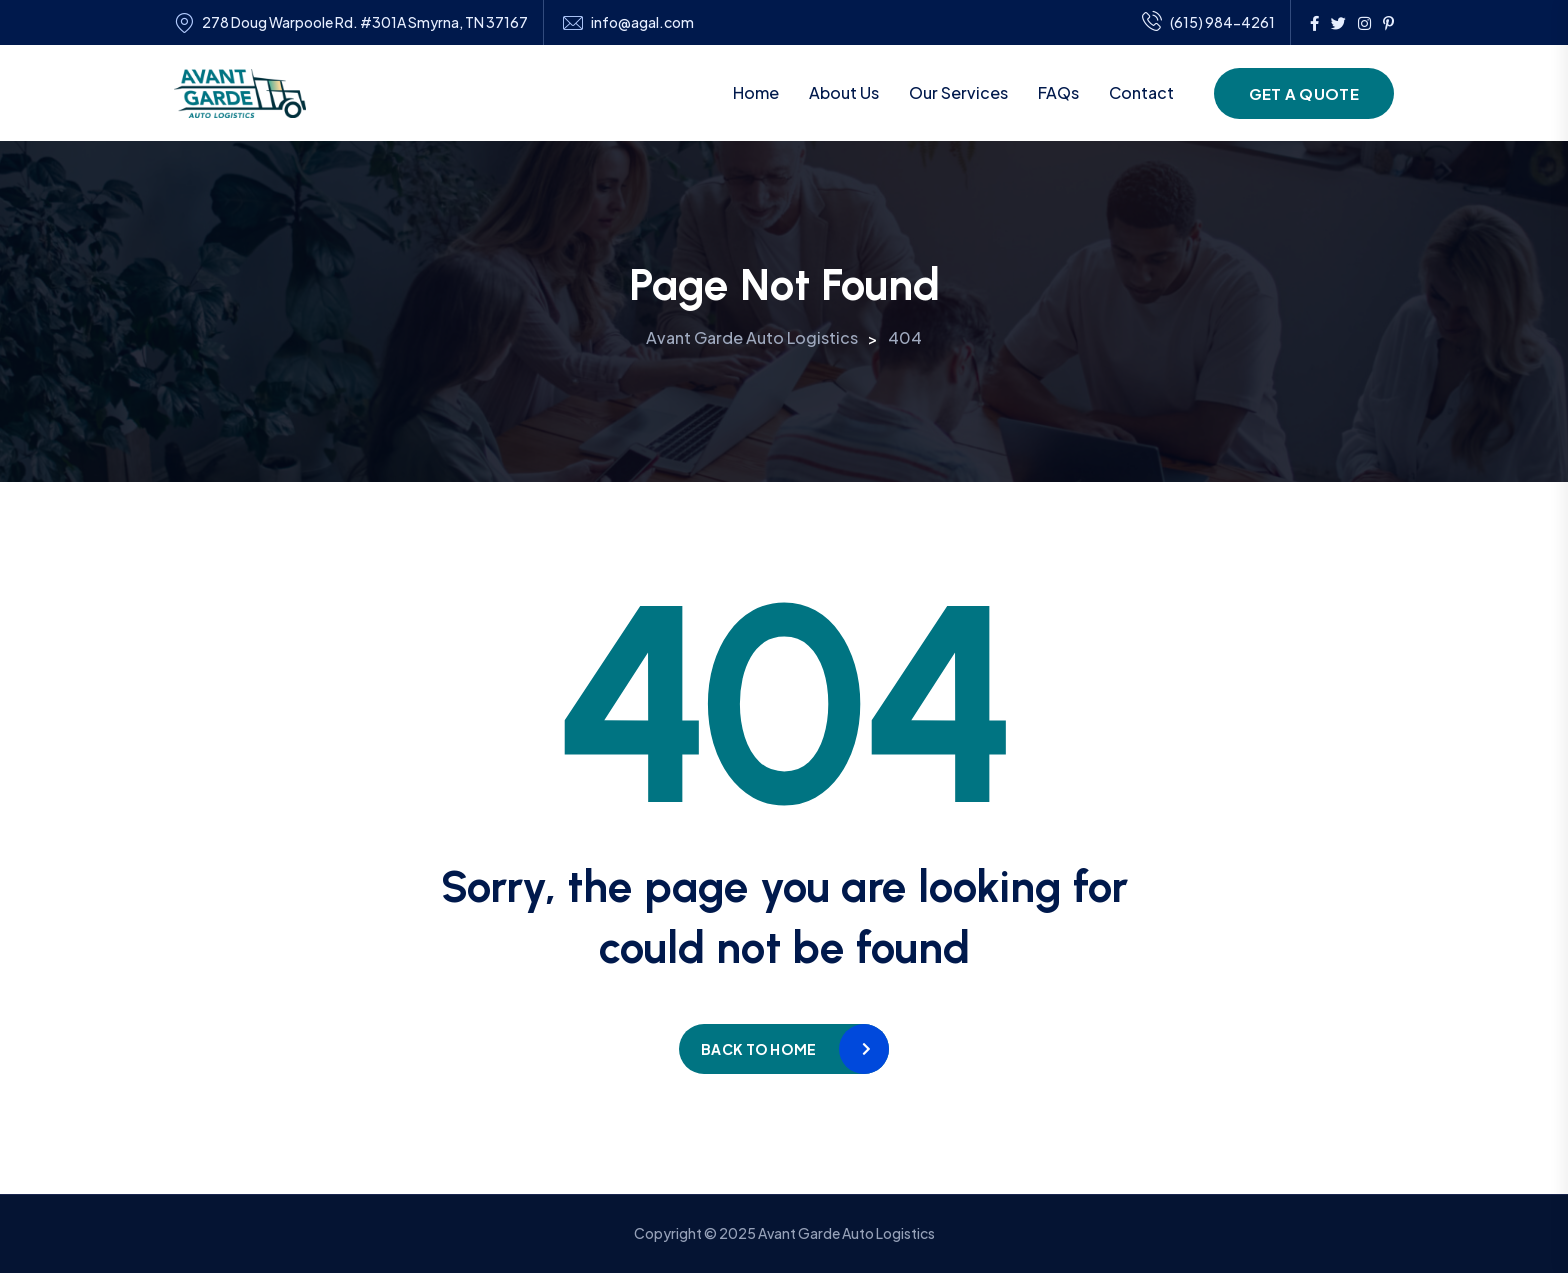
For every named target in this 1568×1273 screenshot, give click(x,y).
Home (756, 92)
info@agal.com (642, 22)
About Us (844, 92)
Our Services (958, 92)
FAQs (1058, 92)
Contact (1141, 92)
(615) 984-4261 (1208, 23)
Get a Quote (1304, 93)
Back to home (758, 1049)
